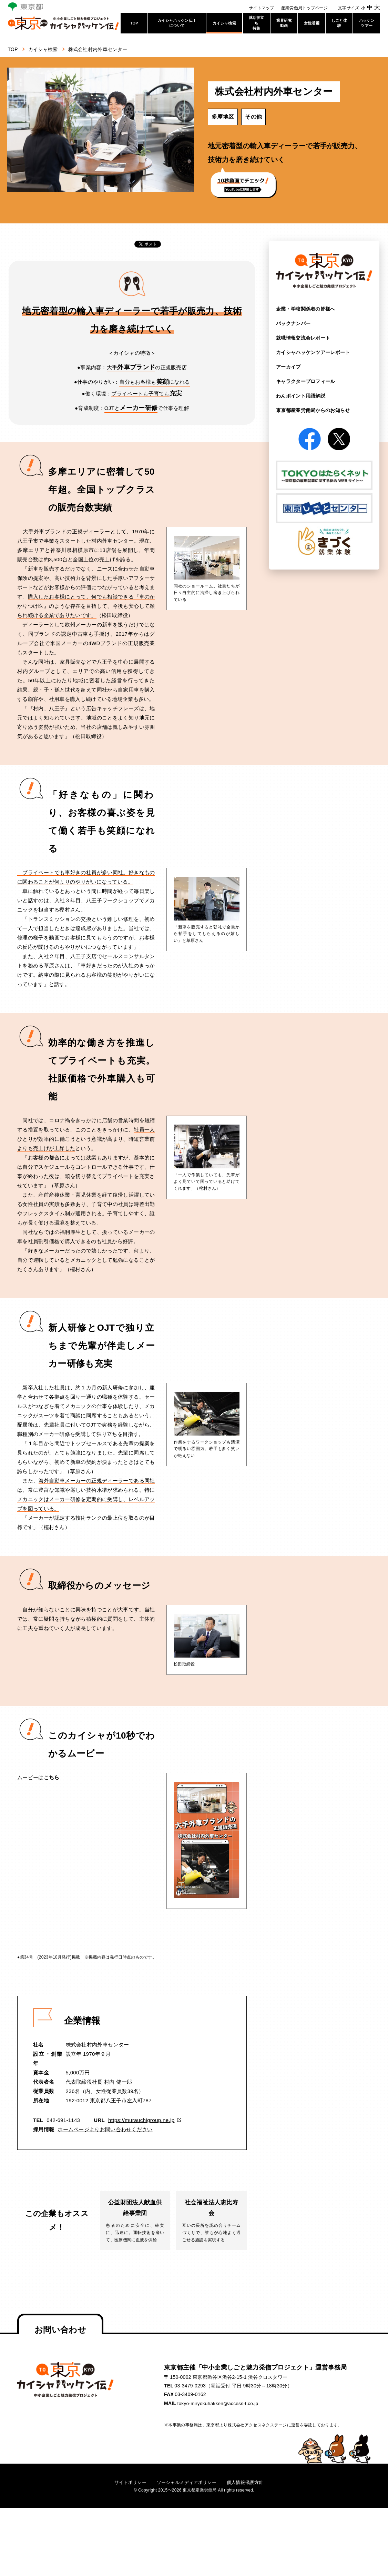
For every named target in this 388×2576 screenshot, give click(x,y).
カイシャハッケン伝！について (176, 23)
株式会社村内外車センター (102, 49)
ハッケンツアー (367, 23)
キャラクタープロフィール (305, 380)
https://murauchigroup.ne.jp (141, 2120)
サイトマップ (261, 8)
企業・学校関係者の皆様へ (305, 309)
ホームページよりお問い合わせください (105, 2129)
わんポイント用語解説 (300, 395)
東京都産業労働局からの (313, 409)
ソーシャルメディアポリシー (186, 2484)
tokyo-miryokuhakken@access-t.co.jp (219, 2405)
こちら (52, 1777)
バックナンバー (293, 323)
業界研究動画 (284, 23)
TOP (134, 23)
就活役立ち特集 (256, 23)
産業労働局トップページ (304, 8)
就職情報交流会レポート (303, 337)
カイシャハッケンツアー (313, 352)
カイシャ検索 (224, 23)
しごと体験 (339, 23)
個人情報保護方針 (248, 2484)
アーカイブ (288, 366)
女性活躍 (311, 23)
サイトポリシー (127, 2484)
